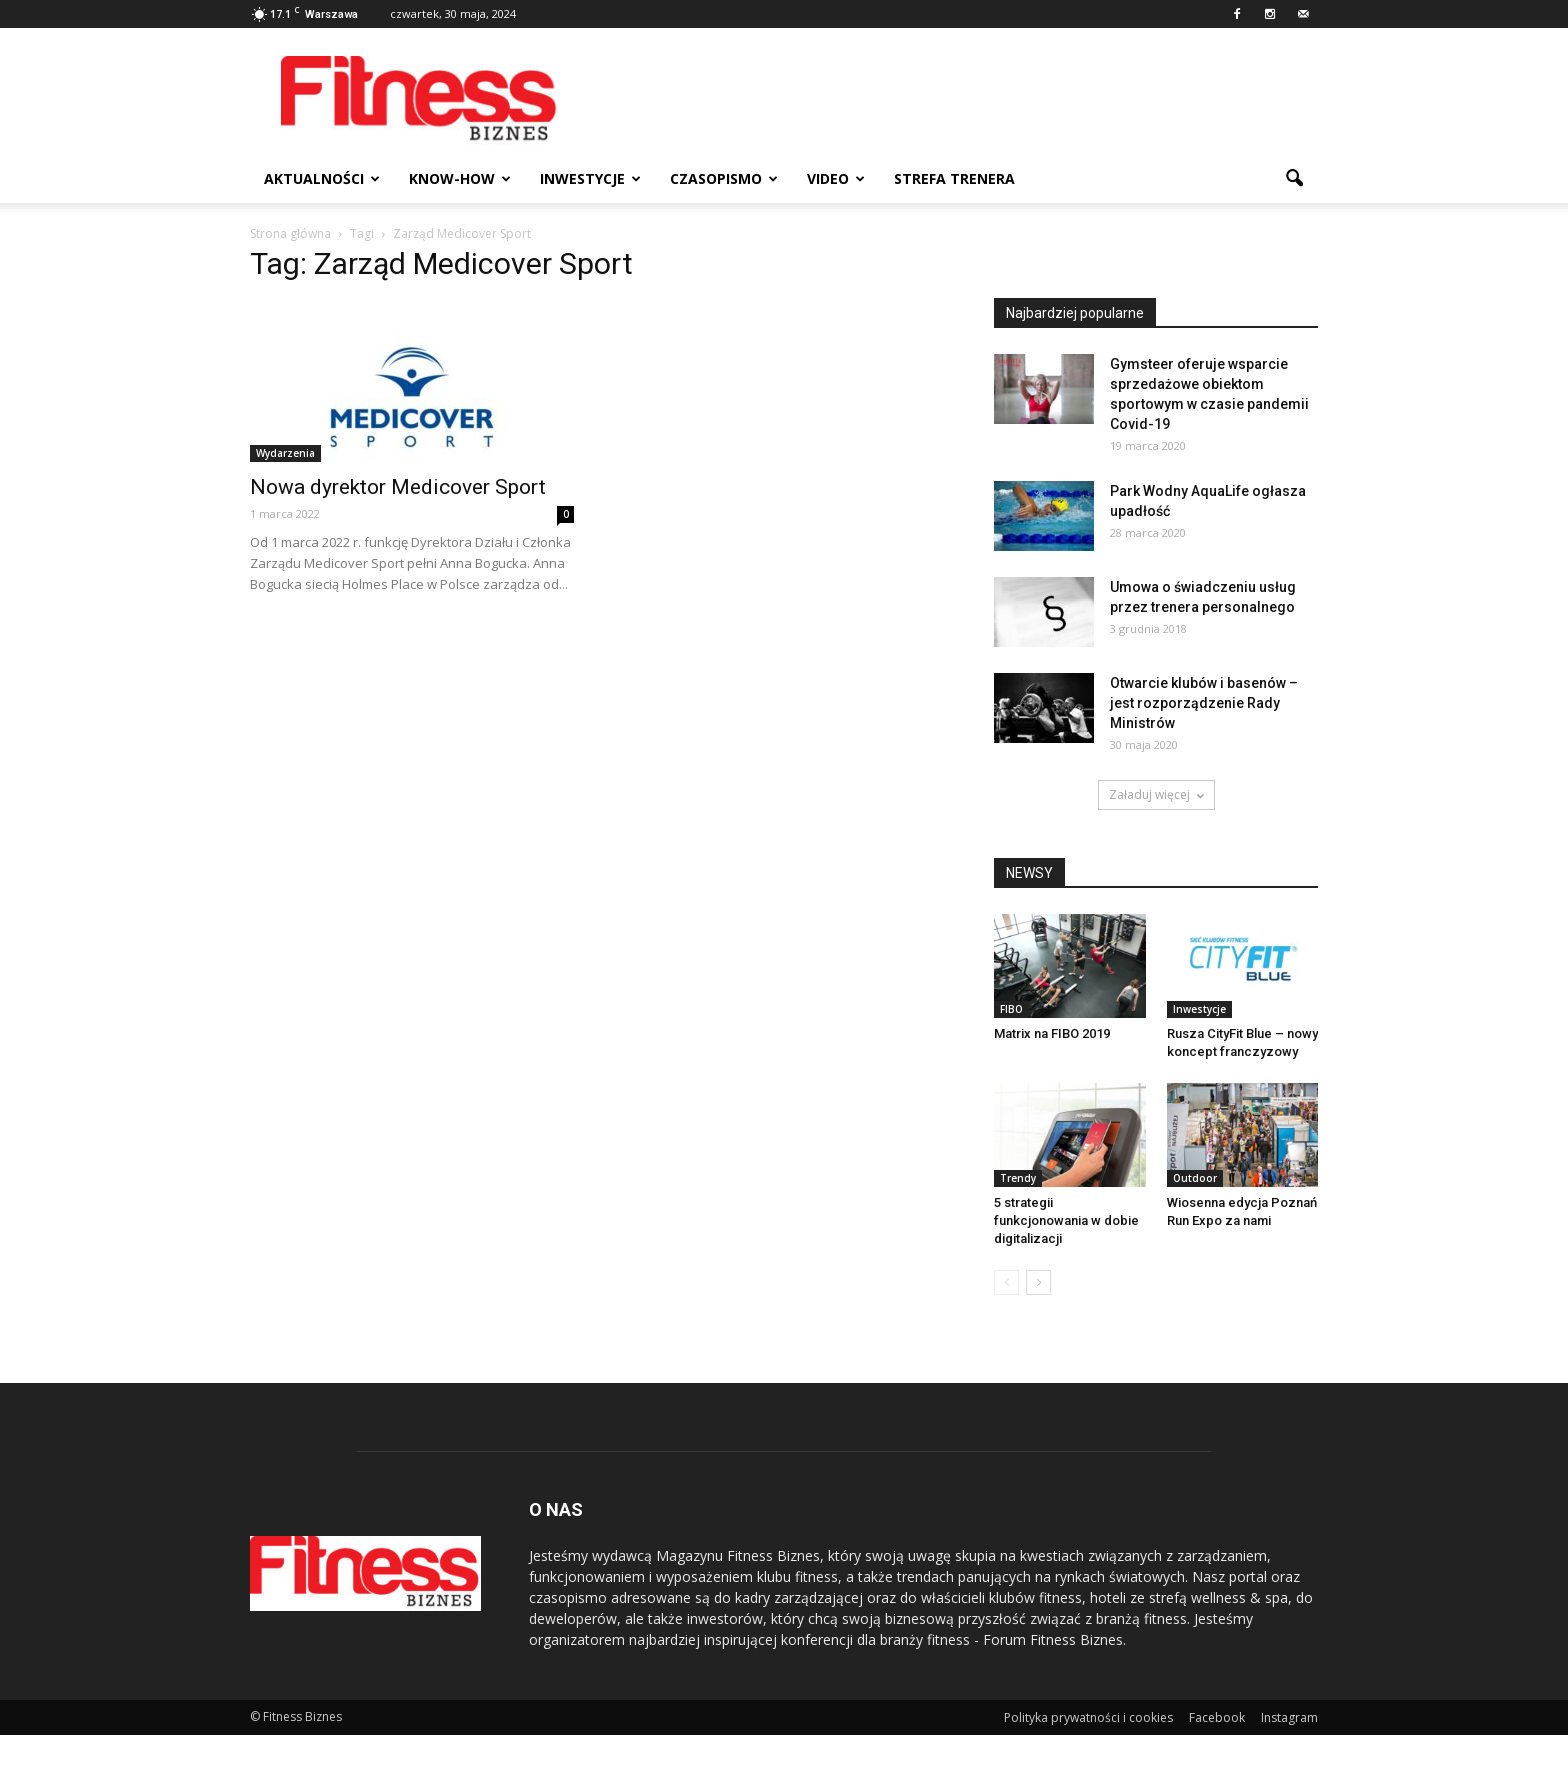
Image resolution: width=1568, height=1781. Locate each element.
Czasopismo (724, 178)
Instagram (1289, 1717)
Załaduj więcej (1156, 794)
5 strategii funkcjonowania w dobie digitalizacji (1066, 1220)
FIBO (1011, 1009)
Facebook (1217, 1717)
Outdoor (1195, 1178)
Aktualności (322, 178)
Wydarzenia (285, 453)
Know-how (460, 178)
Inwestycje (590, 178)
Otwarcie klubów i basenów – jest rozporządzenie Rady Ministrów (1204, 703)
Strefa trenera (954, 178)
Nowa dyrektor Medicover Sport (398, 487)
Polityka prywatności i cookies (1088, 1717)
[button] (1294, 179)
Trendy (1018, 1178)
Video (836, 178)
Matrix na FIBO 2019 (1052, 1033)
